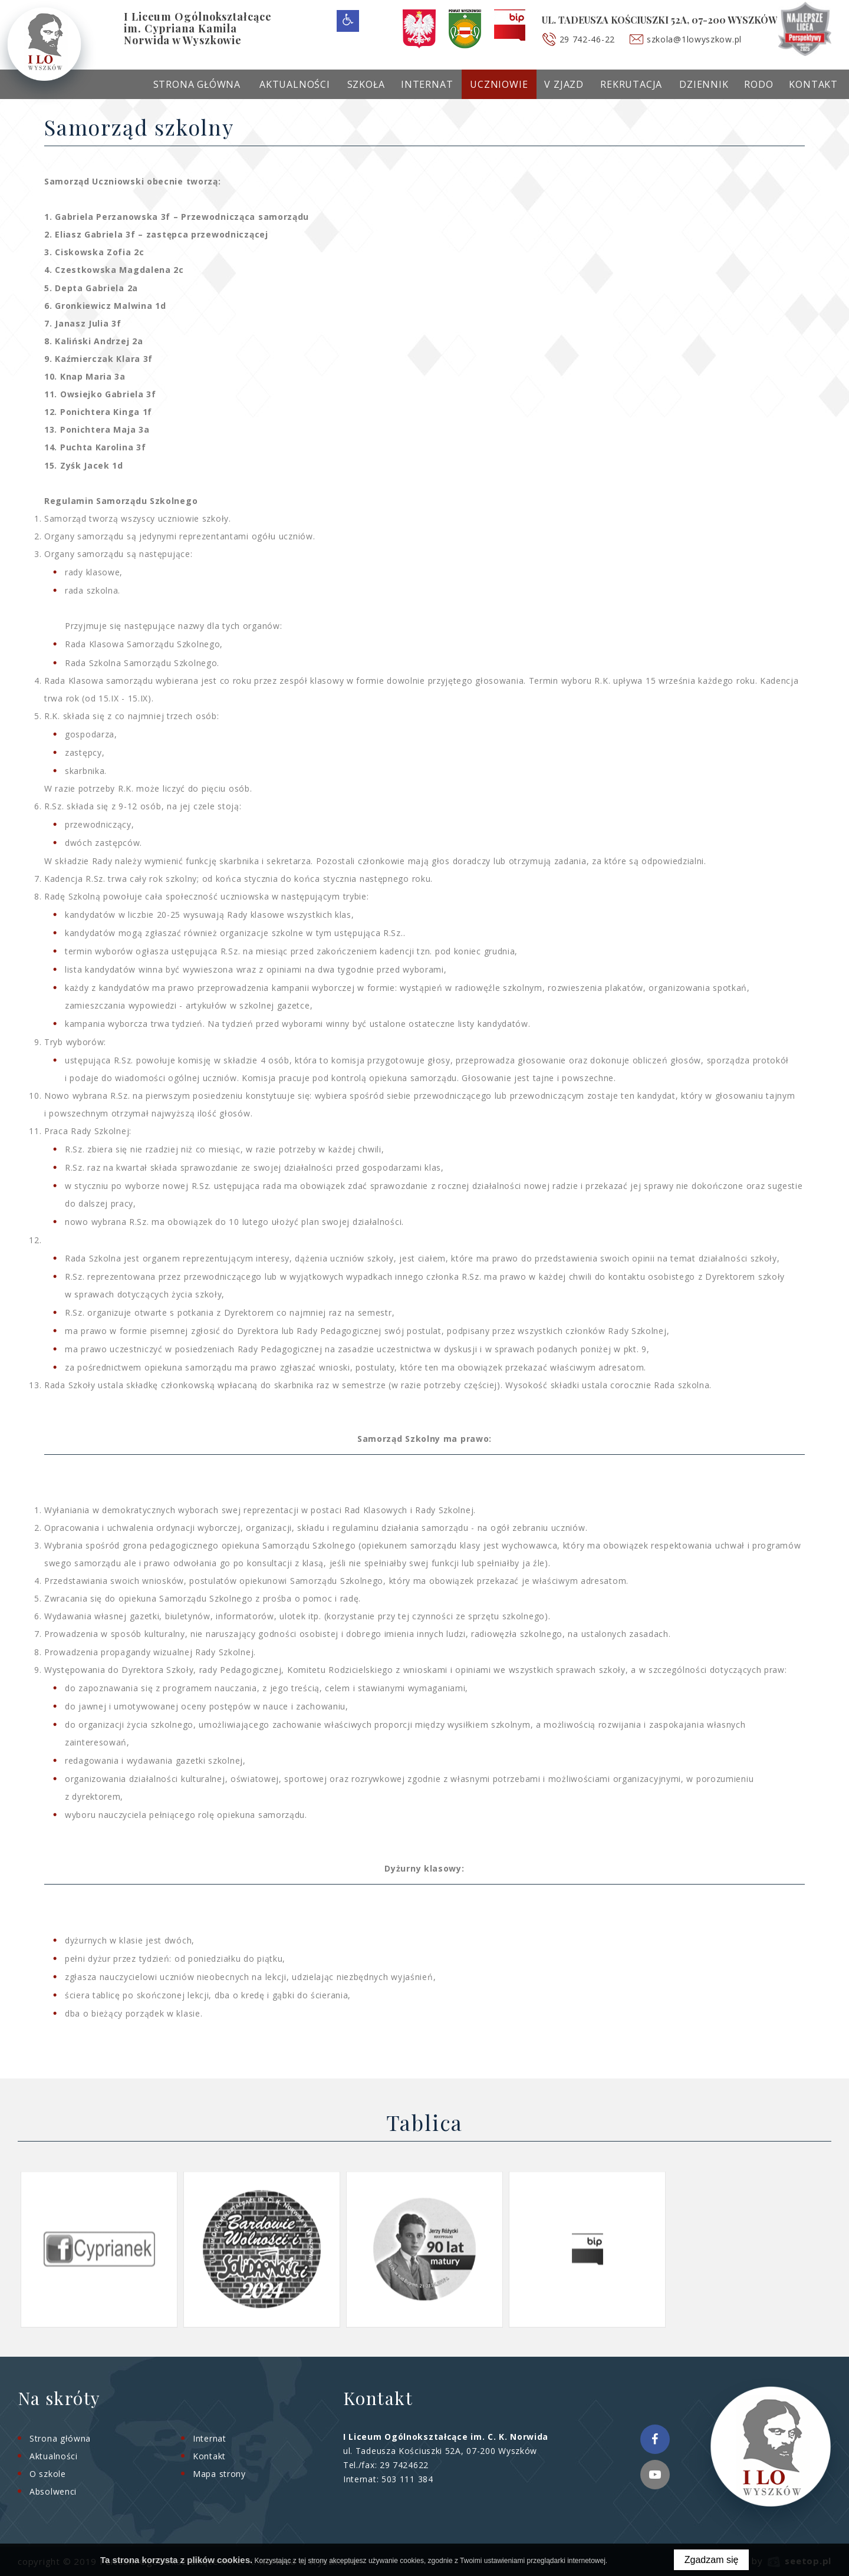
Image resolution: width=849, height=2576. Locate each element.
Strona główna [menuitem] (197, 84)
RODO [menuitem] (758, 84)
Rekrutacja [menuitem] (631, 84)
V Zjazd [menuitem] (564, 84)
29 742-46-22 (587, 39)
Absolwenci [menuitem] (53, 2491)
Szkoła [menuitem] (366, 84)
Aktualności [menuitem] (294, 84)
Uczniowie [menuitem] (499, 84)
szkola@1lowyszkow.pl (694, 39)
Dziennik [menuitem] (703, 84)
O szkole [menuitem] (47, 2473)
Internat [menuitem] (427, 84)
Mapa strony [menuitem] (219, 2473)
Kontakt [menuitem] (813, 84)
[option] (99, 2249)
